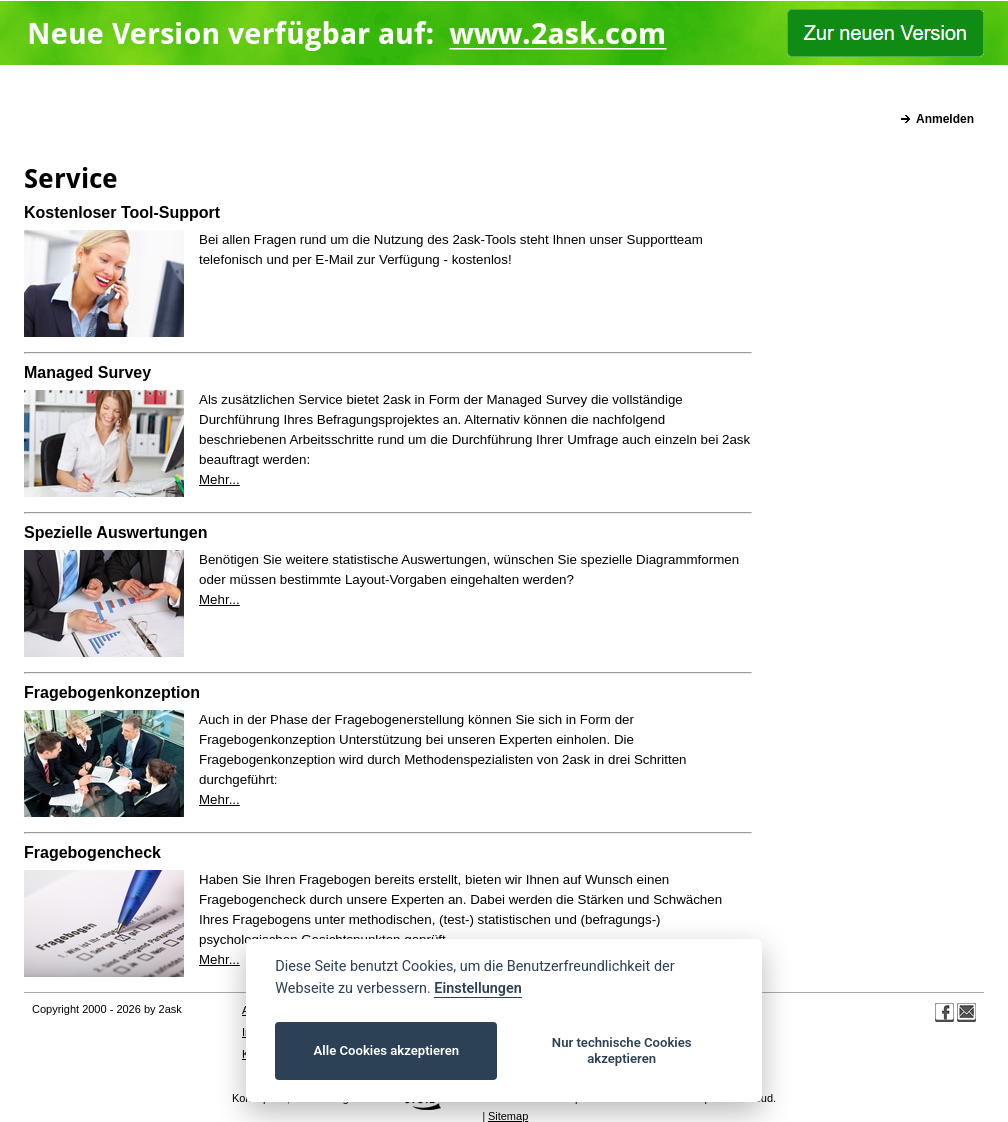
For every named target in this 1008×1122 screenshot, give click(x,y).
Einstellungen (477, 988)
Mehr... (219, 479)
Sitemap (508, 1116)
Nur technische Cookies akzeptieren (622, 1050)
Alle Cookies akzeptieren (386, 1050)
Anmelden (945, 119)
